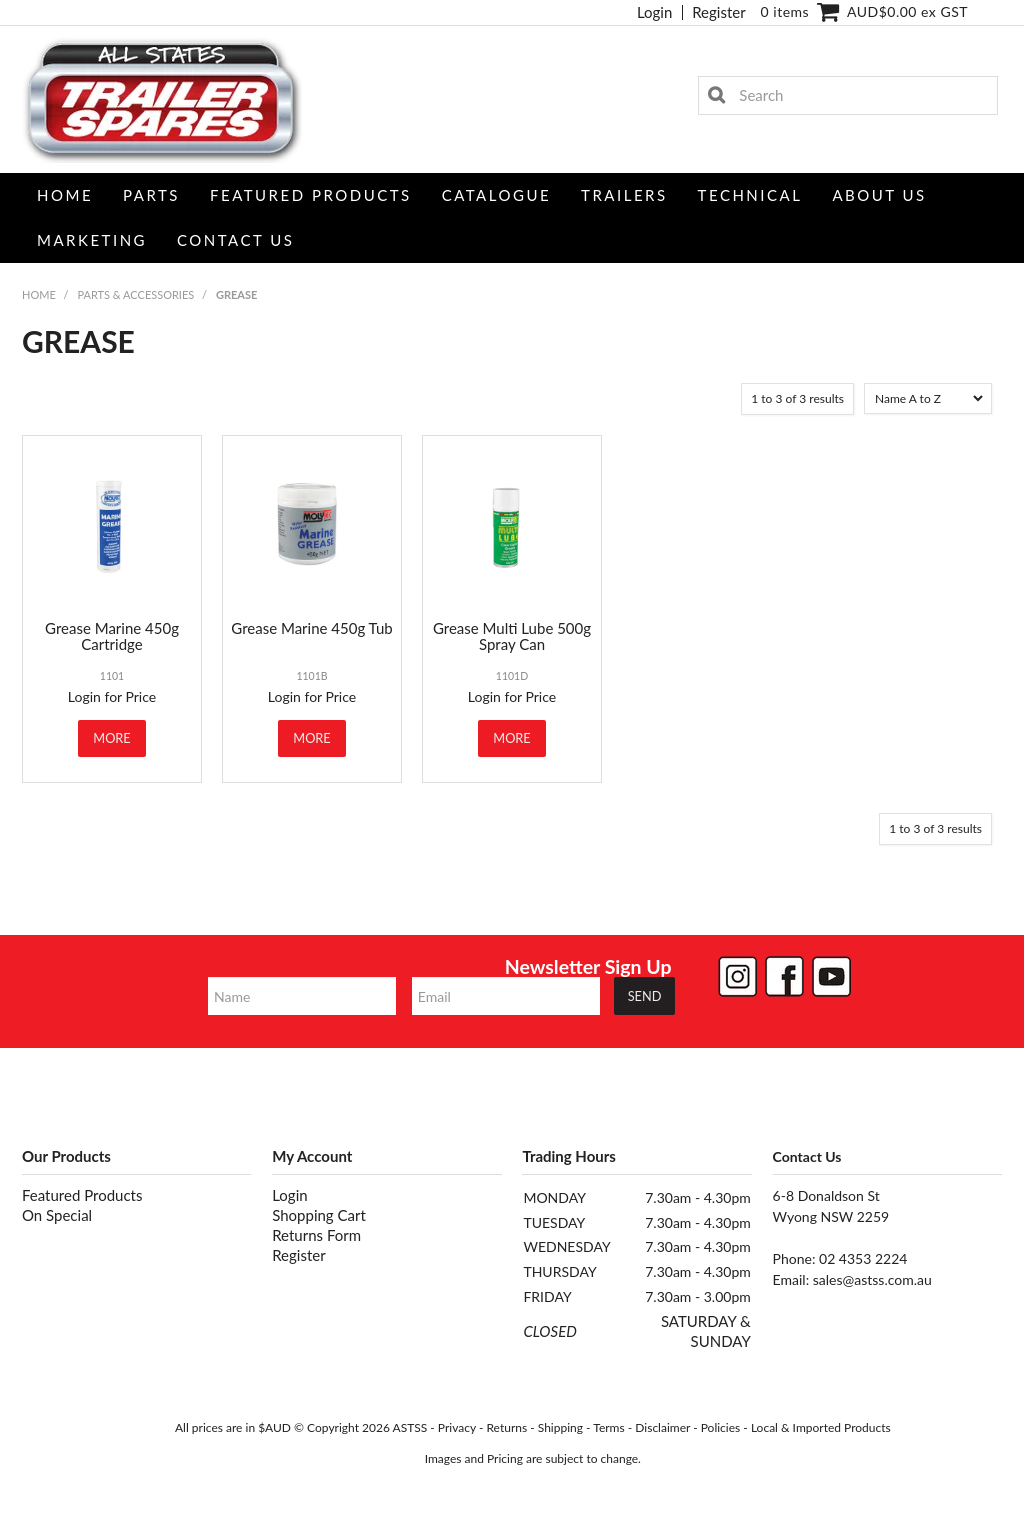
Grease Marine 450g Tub (311, 628)
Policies (721, 1427)
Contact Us (235, 240)
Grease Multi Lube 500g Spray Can (512, 636)
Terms (608, 1427)
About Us (879, 195)
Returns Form (316, 1235)
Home (65, 195)
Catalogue (496, 195)
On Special (57, 1215)
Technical (750, 195)
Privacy (457, 1427)
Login (654, 12)
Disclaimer (662, 1427)
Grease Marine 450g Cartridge (112, 636)
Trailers (624, 195)
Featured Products (311, 195)
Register (718, 12)
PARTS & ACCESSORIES (135, 294)
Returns (506, 1427)
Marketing (92, 240)
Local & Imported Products (821, 1427)
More (111, 738)
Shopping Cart (319, 1215)
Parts (151, 195)
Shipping (560, 1427)
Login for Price (112, 696)
